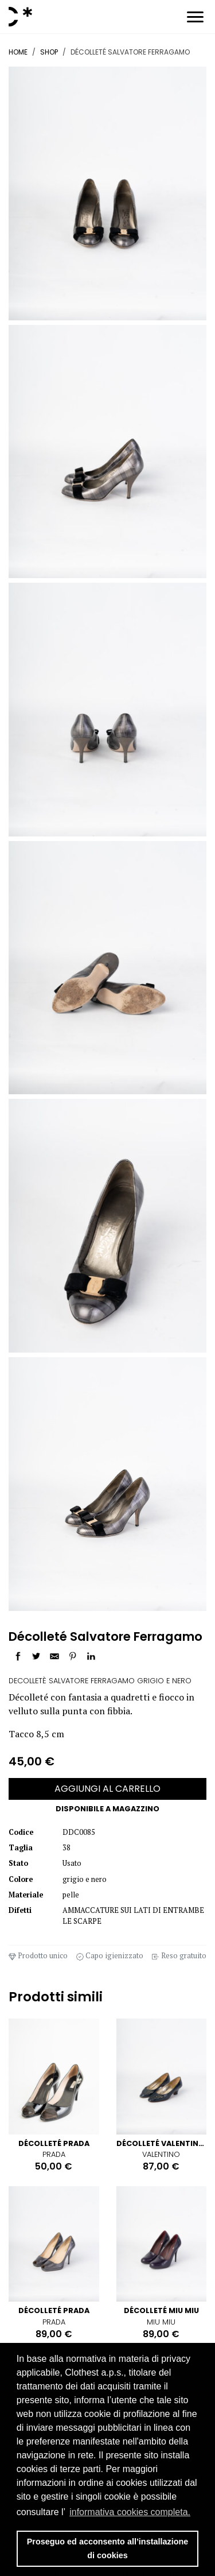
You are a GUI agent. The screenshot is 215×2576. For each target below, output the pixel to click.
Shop (49, 52)
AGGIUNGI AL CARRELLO (107, 1788)
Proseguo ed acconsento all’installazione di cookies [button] (108, 2548)
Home (18, 52)
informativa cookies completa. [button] (129, 2512)
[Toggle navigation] (195, 19)
